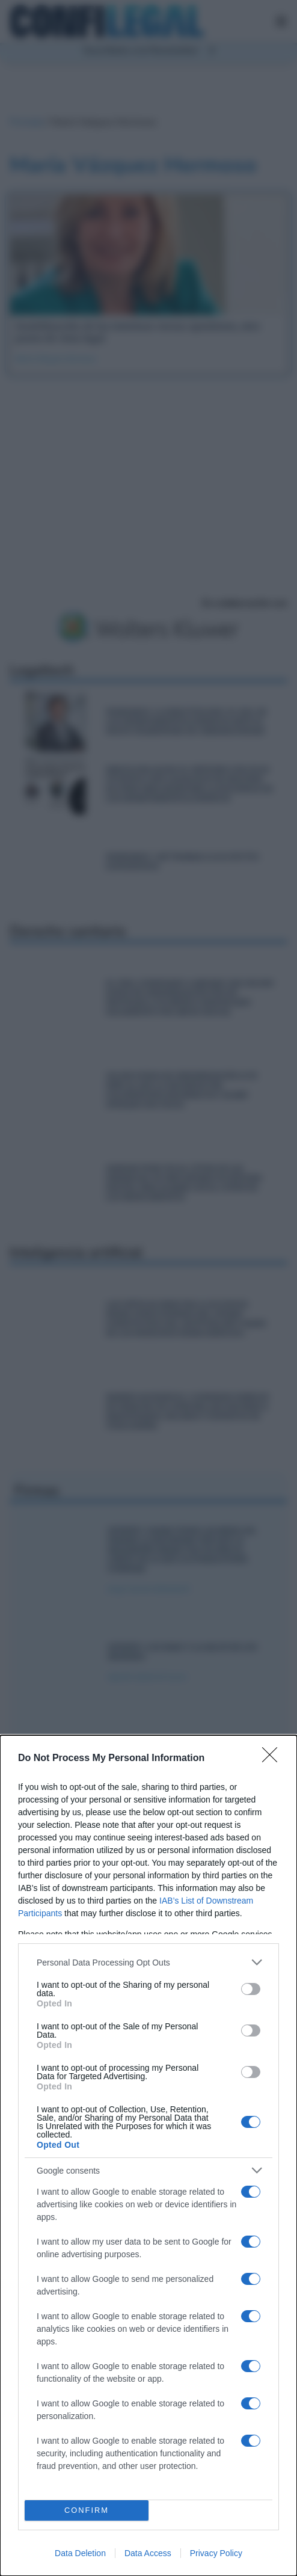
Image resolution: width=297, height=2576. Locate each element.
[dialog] (148, 2155)
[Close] (273, 1758)
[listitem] (148, 1962)
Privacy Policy (216, 2553)
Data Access (147, 2553)
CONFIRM (86, 2510)
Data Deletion (80, 2553)
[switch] (250, 1989)
